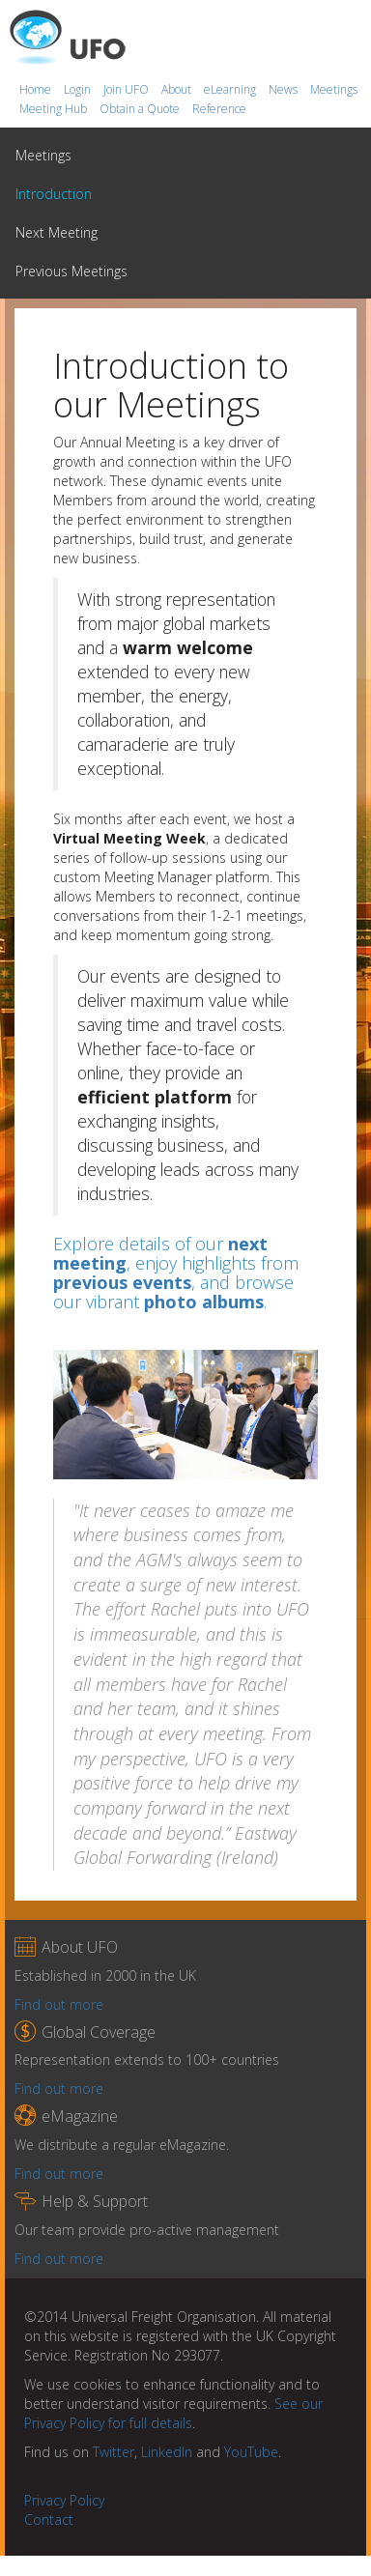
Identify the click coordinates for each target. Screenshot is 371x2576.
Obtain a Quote (141, 108)
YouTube (251, 2452)
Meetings (333, 89)
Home (36, 89)
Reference (219, 108)
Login (79, 89)
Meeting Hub (54, 108)
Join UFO (127, 89)
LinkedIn (166, 2452)
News (284, 89)
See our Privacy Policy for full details (173, 2413)
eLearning (231, 89)
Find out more (58, 2004)
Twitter (113, 2452)
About (177, 89)
